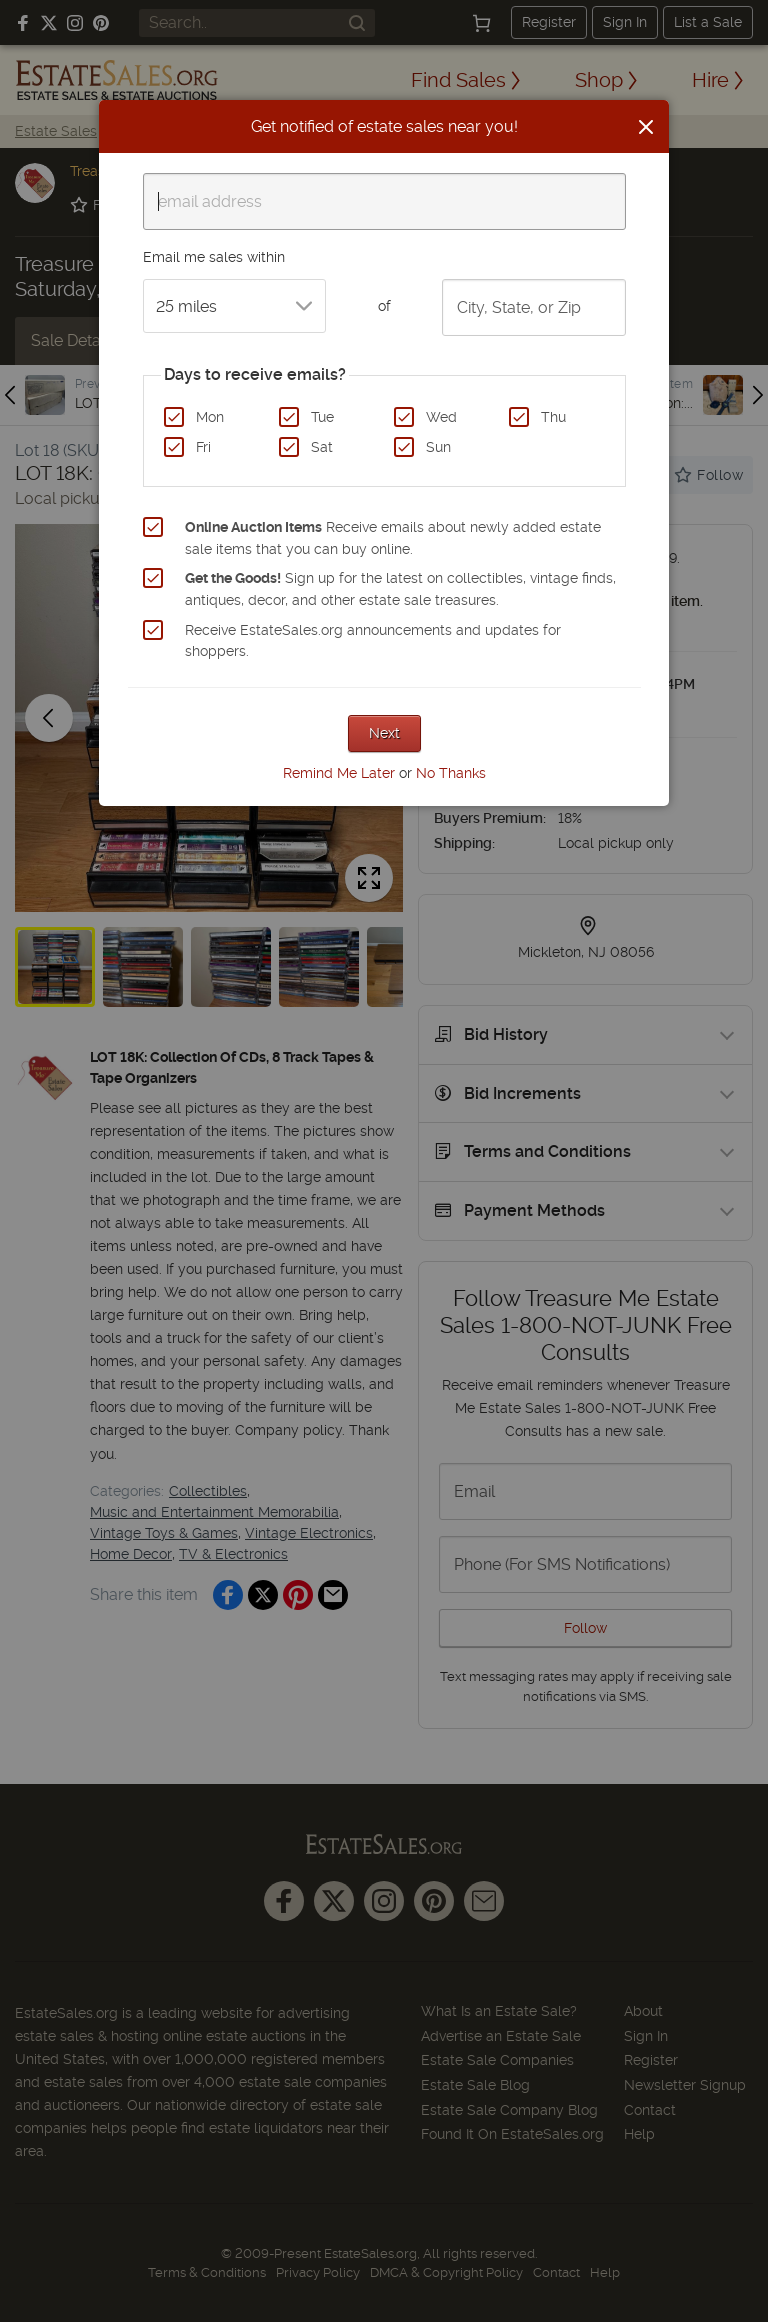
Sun (438, 447)
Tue (322, 417)
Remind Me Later (339, 773)
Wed (441, 417)
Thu (553, 417)
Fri (203, 447)
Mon (210, 417)
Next (384, 733)
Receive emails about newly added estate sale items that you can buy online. (393, 538)
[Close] (646, 127)
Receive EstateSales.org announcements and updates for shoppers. (373, 641)
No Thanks (451, 773)
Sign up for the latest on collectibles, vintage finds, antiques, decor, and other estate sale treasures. (400, 589)
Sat (322, 447)
